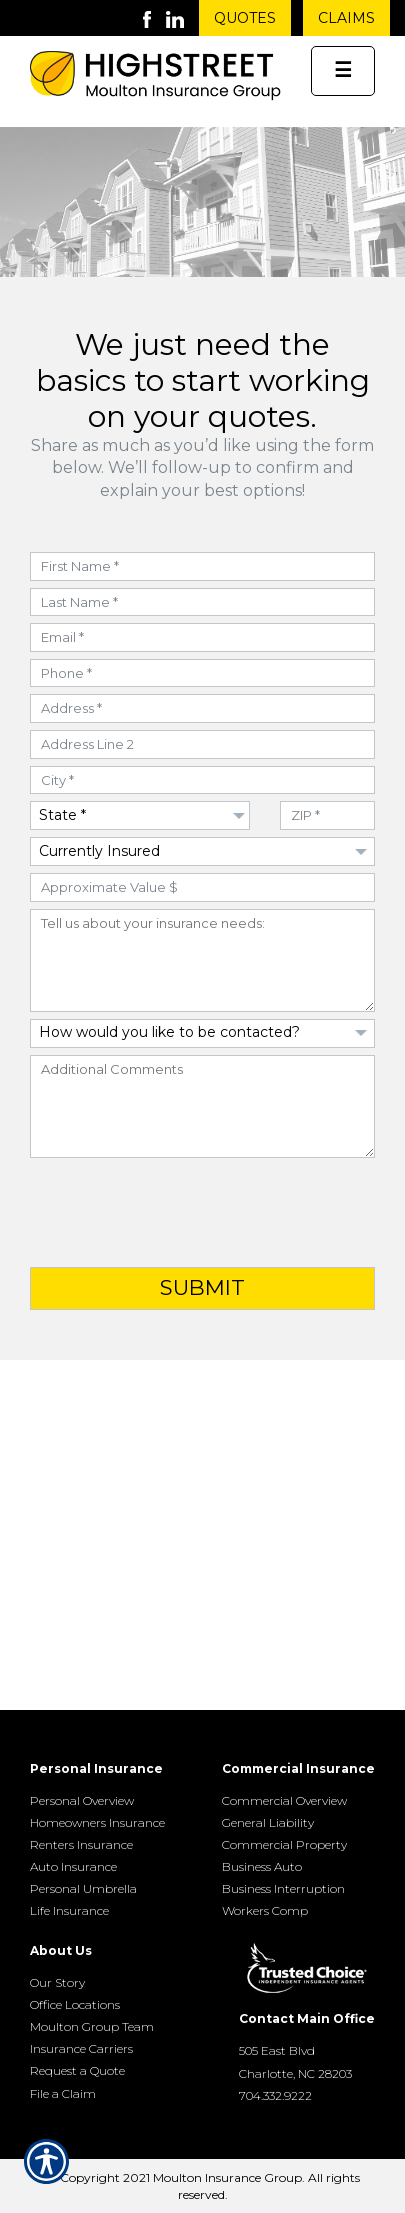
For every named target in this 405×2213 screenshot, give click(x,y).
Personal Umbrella (83, 1888)
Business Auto (262, 1866)
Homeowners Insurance (97, 1822)
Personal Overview (82, 1800)
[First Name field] (202, 566)
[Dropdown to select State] (140, 815)
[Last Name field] (202, 602)
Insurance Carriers (81, 2048)
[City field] (202, 780)
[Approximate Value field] (202, 887)
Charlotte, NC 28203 (295, 2073)
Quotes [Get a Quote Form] (245, 18)
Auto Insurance (73, 1866)
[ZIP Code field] (327, 815)
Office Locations (75, 2004)
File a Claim (63, 2093)
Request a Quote (77, 2070)
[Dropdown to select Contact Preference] (202, 1033)
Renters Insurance (81, 1844)
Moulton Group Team (92, 2026)
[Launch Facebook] (154, 18)
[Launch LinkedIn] (182, 18)
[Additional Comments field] (202, 1106)
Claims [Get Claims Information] (346, 18)
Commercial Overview (284, 1800)
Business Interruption (283, 1888)
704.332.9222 (275, 2095)
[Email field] (202, 637)
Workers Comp (265, 1910)
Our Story (57, 1982)
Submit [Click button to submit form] (202, 1287)
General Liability (268, 1822)
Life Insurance (69, 1910)
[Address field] (202, 708)
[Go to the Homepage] (155, 78)
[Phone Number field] (202, 673)
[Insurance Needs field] (202, 960)
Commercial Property (284, 1844)
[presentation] (203, 1213)
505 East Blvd (277, 2050)
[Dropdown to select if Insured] (202, 851)
